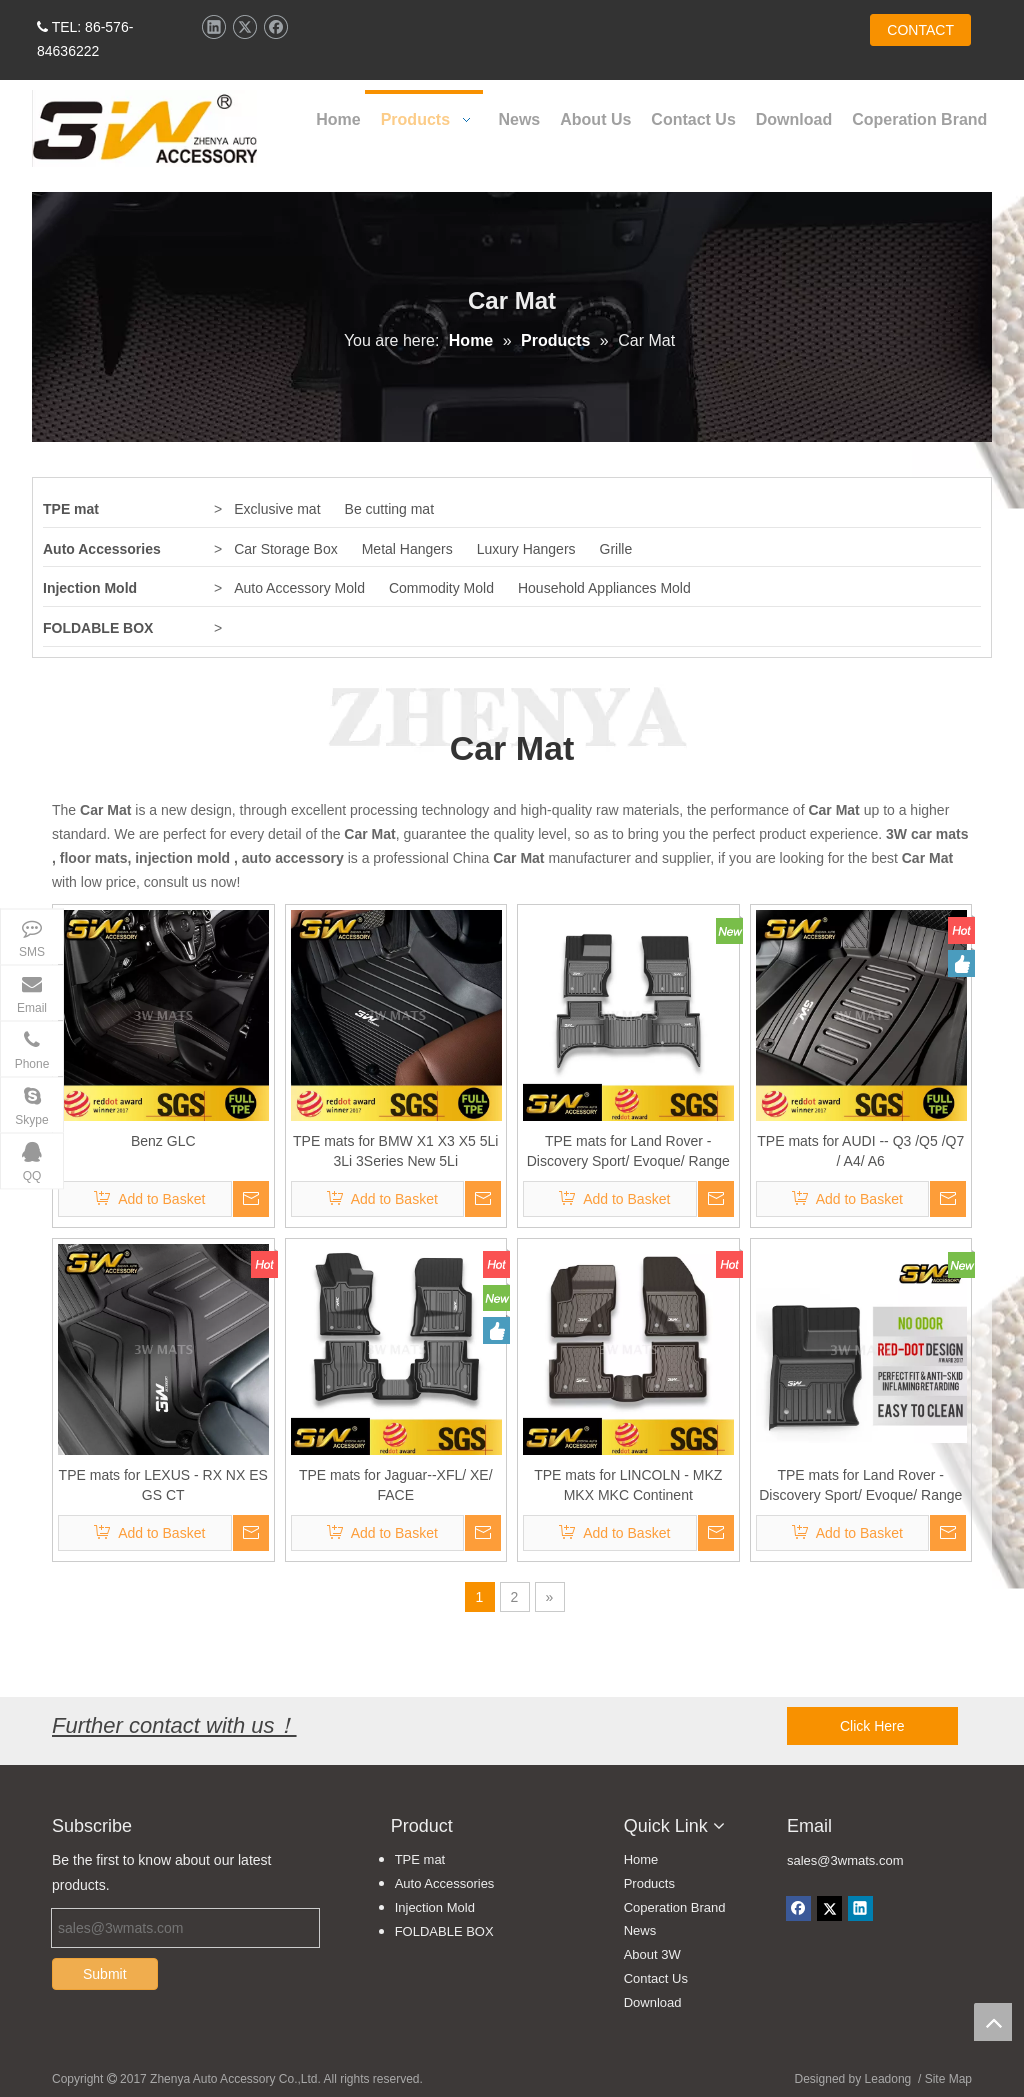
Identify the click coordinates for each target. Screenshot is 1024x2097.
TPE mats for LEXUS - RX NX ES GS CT (163, 1485)
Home (641, 1859)
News (640, 1930)
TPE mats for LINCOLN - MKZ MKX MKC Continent (628, 1485)
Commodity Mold (441, 588)
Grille (616, 549)
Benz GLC (163, 1141)
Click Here (872, 1726)
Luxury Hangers (526, 549)
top (993, 2022)
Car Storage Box (286, 549)
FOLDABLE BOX (98, 628)
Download (653, 2002)
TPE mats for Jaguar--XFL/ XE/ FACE (396, 1485)
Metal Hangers (407, 549)
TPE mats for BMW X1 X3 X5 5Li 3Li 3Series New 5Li (395, 1151)
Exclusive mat (277, 509)
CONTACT (920, 30)
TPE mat (71, 509)
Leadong (888, 2079)
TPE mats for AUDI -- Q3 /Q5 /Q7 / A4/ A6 (860, 1151)
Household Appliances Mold (604, 588)
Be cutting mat (390, 509)
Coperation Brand (675, 1907)
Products (649, 1883)
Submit (105, 1974)
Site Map (948, 2079)
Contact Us (656, 1978)
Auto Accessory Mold (299, 588)
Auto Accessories (102, 549)
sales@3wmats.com (845, 1860)
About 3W (652, 1954)
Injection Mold (90, 588)
